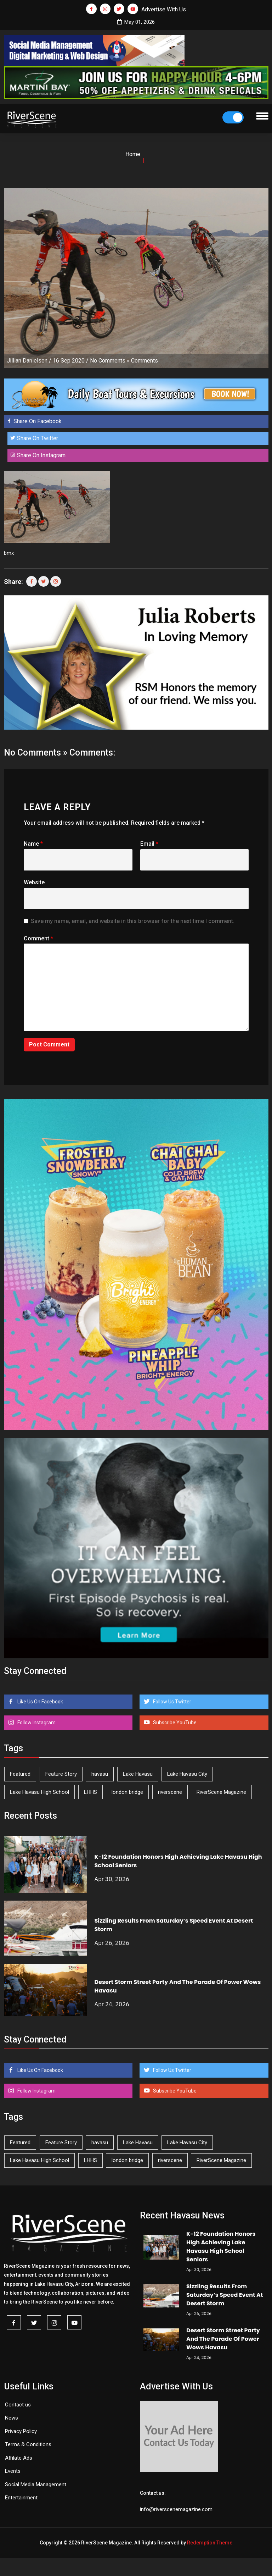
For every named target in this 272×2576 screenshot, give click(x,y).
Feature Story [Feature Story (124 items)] (61, 1774)
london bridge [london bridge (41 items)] (127, 1792)
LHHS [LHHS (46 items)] (90, 1792)
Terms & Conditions (28, 2444)
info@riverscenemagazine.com (176, 2509)
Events (13, 2471)
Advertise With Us (163, 9)
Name (33, 843)
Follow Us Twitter (171, 1701)
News (11, 2418)
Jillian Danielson (27, 360)
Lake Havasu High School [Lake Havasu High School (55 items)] (39, 1792)
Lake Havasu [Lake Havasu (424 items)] (138, 1774)
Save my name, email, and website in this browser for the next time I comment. (132, 921)
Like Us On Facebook (39, 1701)
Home (132, 154)
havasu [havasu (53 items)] (99, 1774)
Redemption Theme (209, 2542)
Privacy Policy (21, 2431)
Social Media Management (35, 2484)
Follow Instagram (36, 1722)
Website (34, 882)
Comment (38, 938)
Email (149, 843)
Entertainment (21, 2497)
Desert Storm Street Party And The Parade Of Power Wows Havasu (223, 2338)
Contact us (18, 2404)
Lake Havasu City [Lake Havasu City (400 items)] (187, 1774)
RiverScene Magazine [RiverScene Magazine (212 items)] (221, 1792)
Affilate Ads (18, 2458)
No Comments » (110, 360)
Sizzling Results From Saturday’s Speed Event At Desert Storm (224, 2294)
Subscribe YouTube (174, 1722)
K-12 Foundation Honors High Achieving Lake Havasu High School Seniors (220, 2246)
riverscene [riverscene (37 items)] (170, 1792)
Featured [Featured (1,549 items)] (20, 1774)
